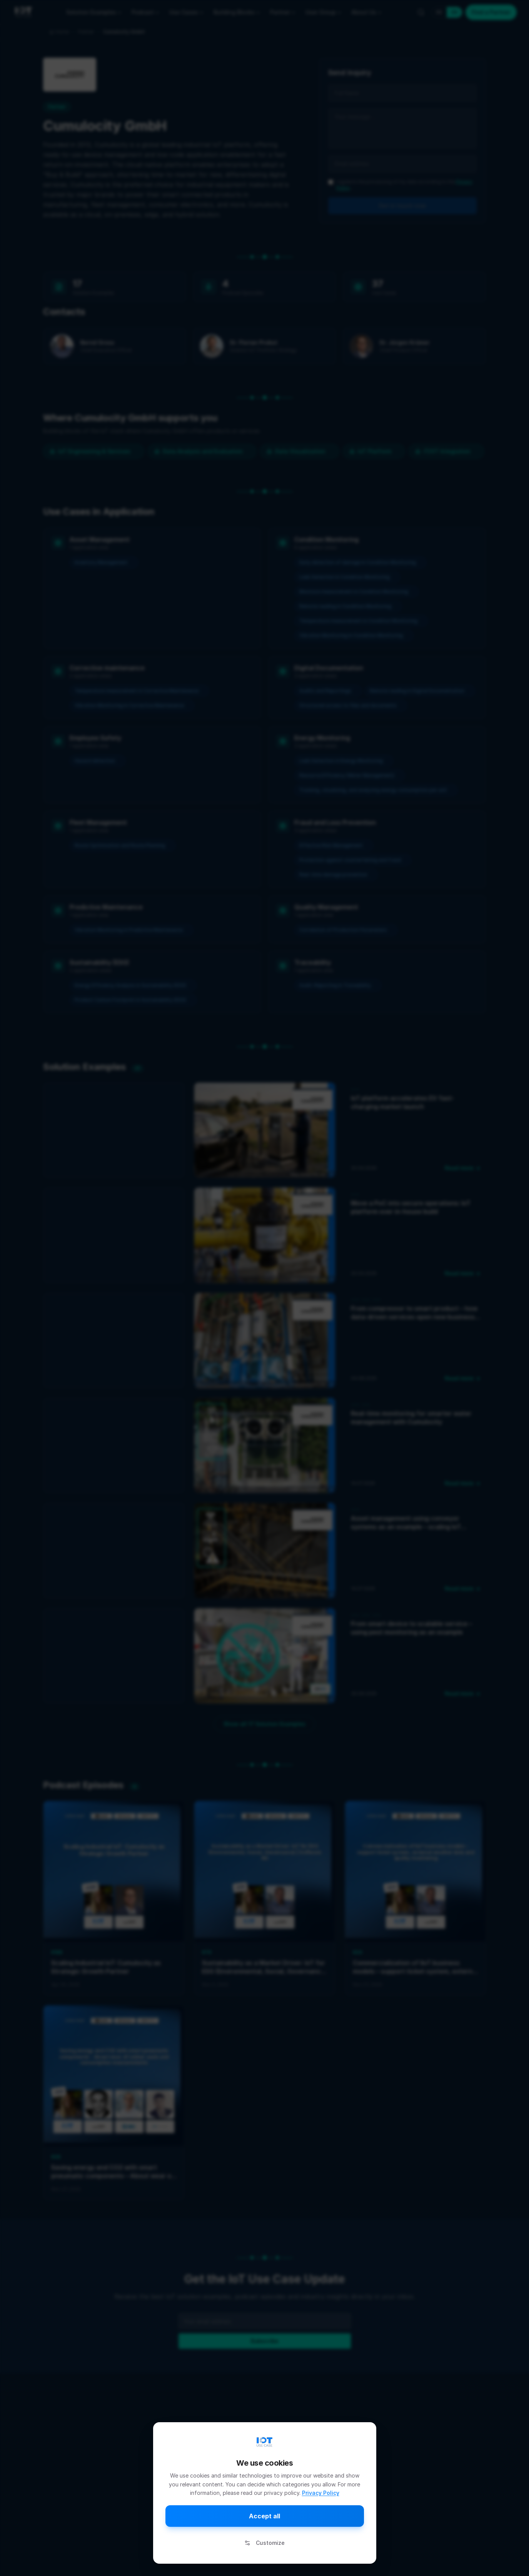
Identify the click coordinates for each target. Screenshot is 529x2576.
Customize (264, 2542)
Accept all (264, 2516)
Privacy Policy (320, 2492)
